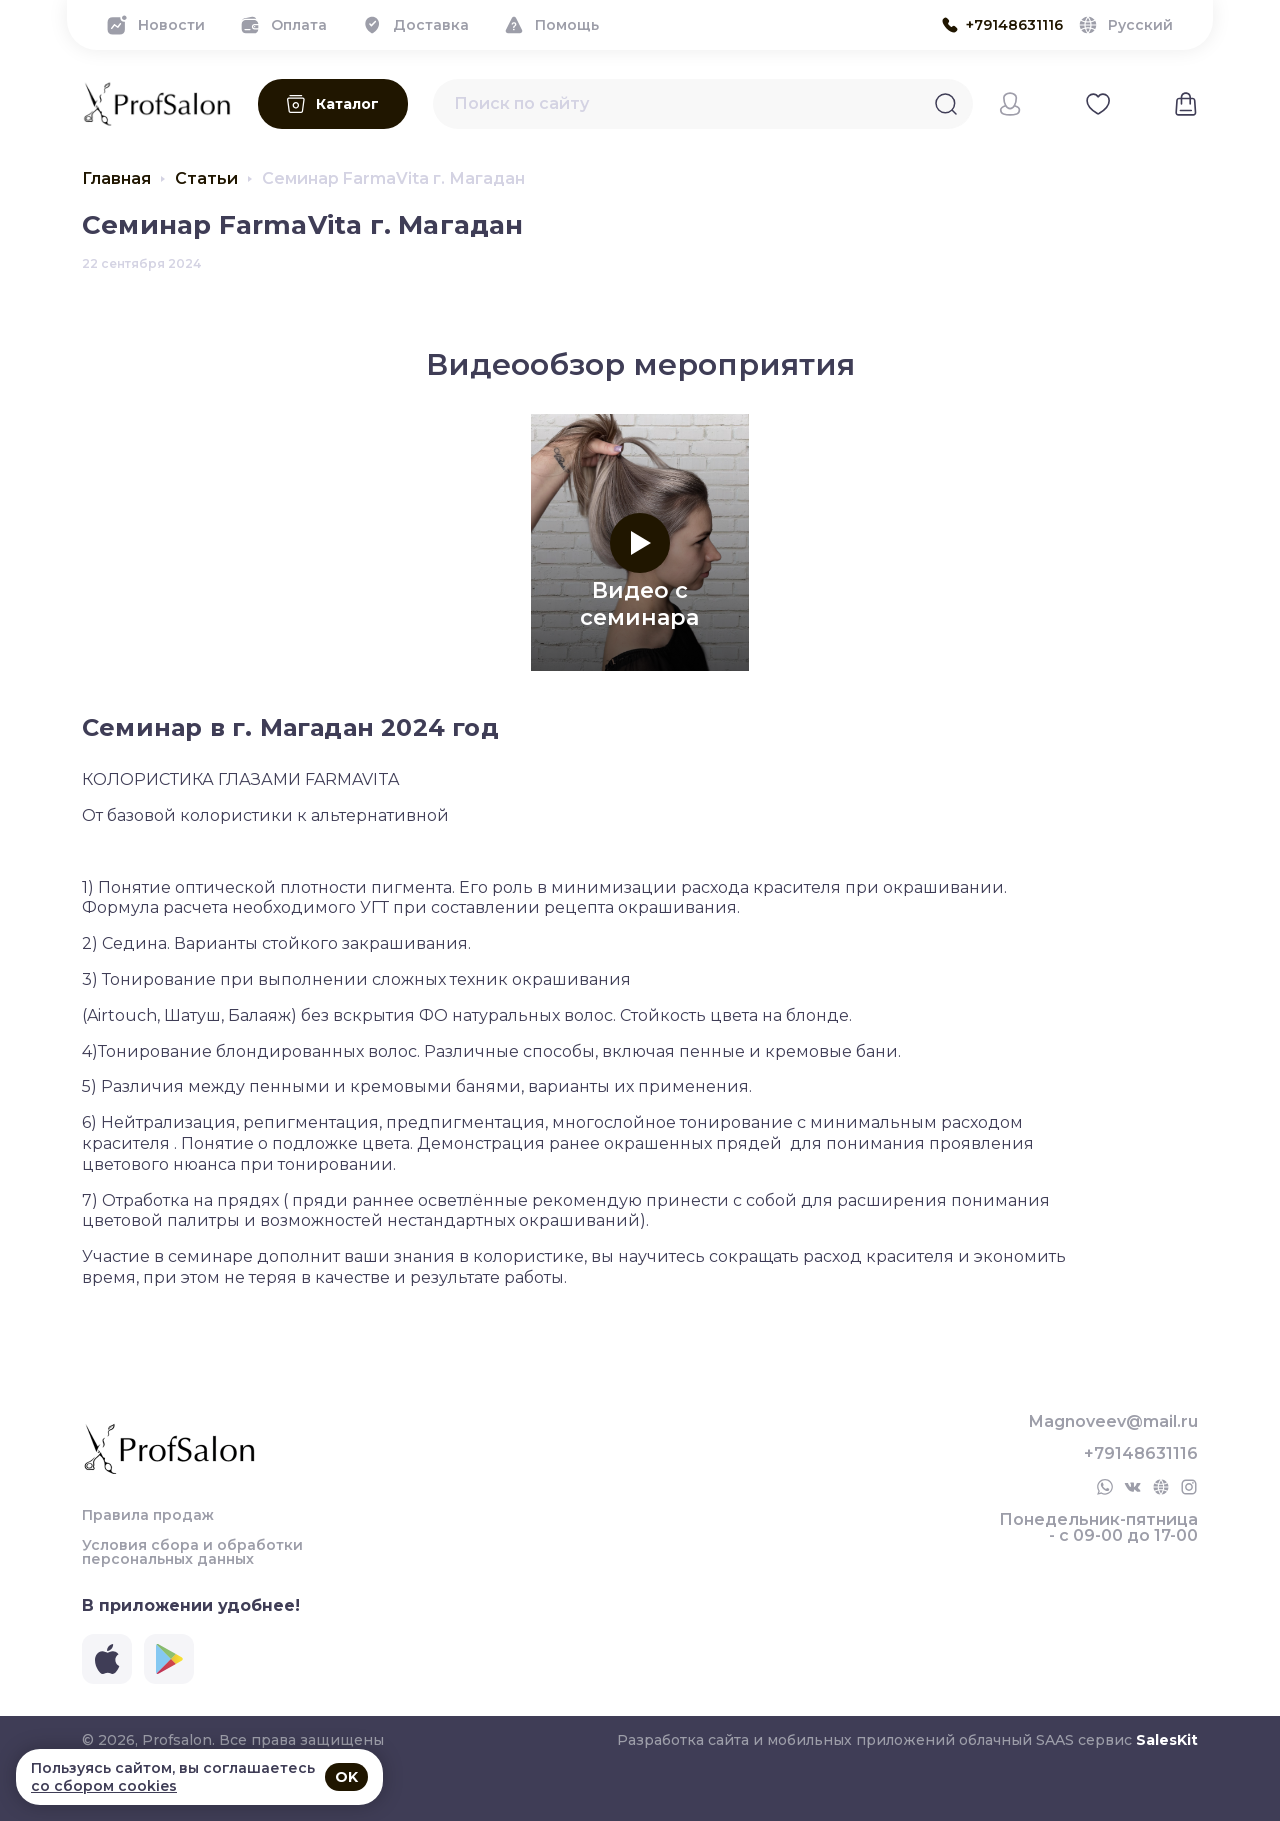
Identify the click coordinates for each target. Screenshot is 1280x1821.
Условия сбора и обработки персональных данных (192, 1552)
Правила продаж (148, 1515)
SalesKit (1167, 1740)
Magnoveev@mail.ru (1113, 1422)
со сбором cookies (104, 1786)
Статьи (206, 179)
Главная (116, 179)
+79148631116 (1141, 1454)
